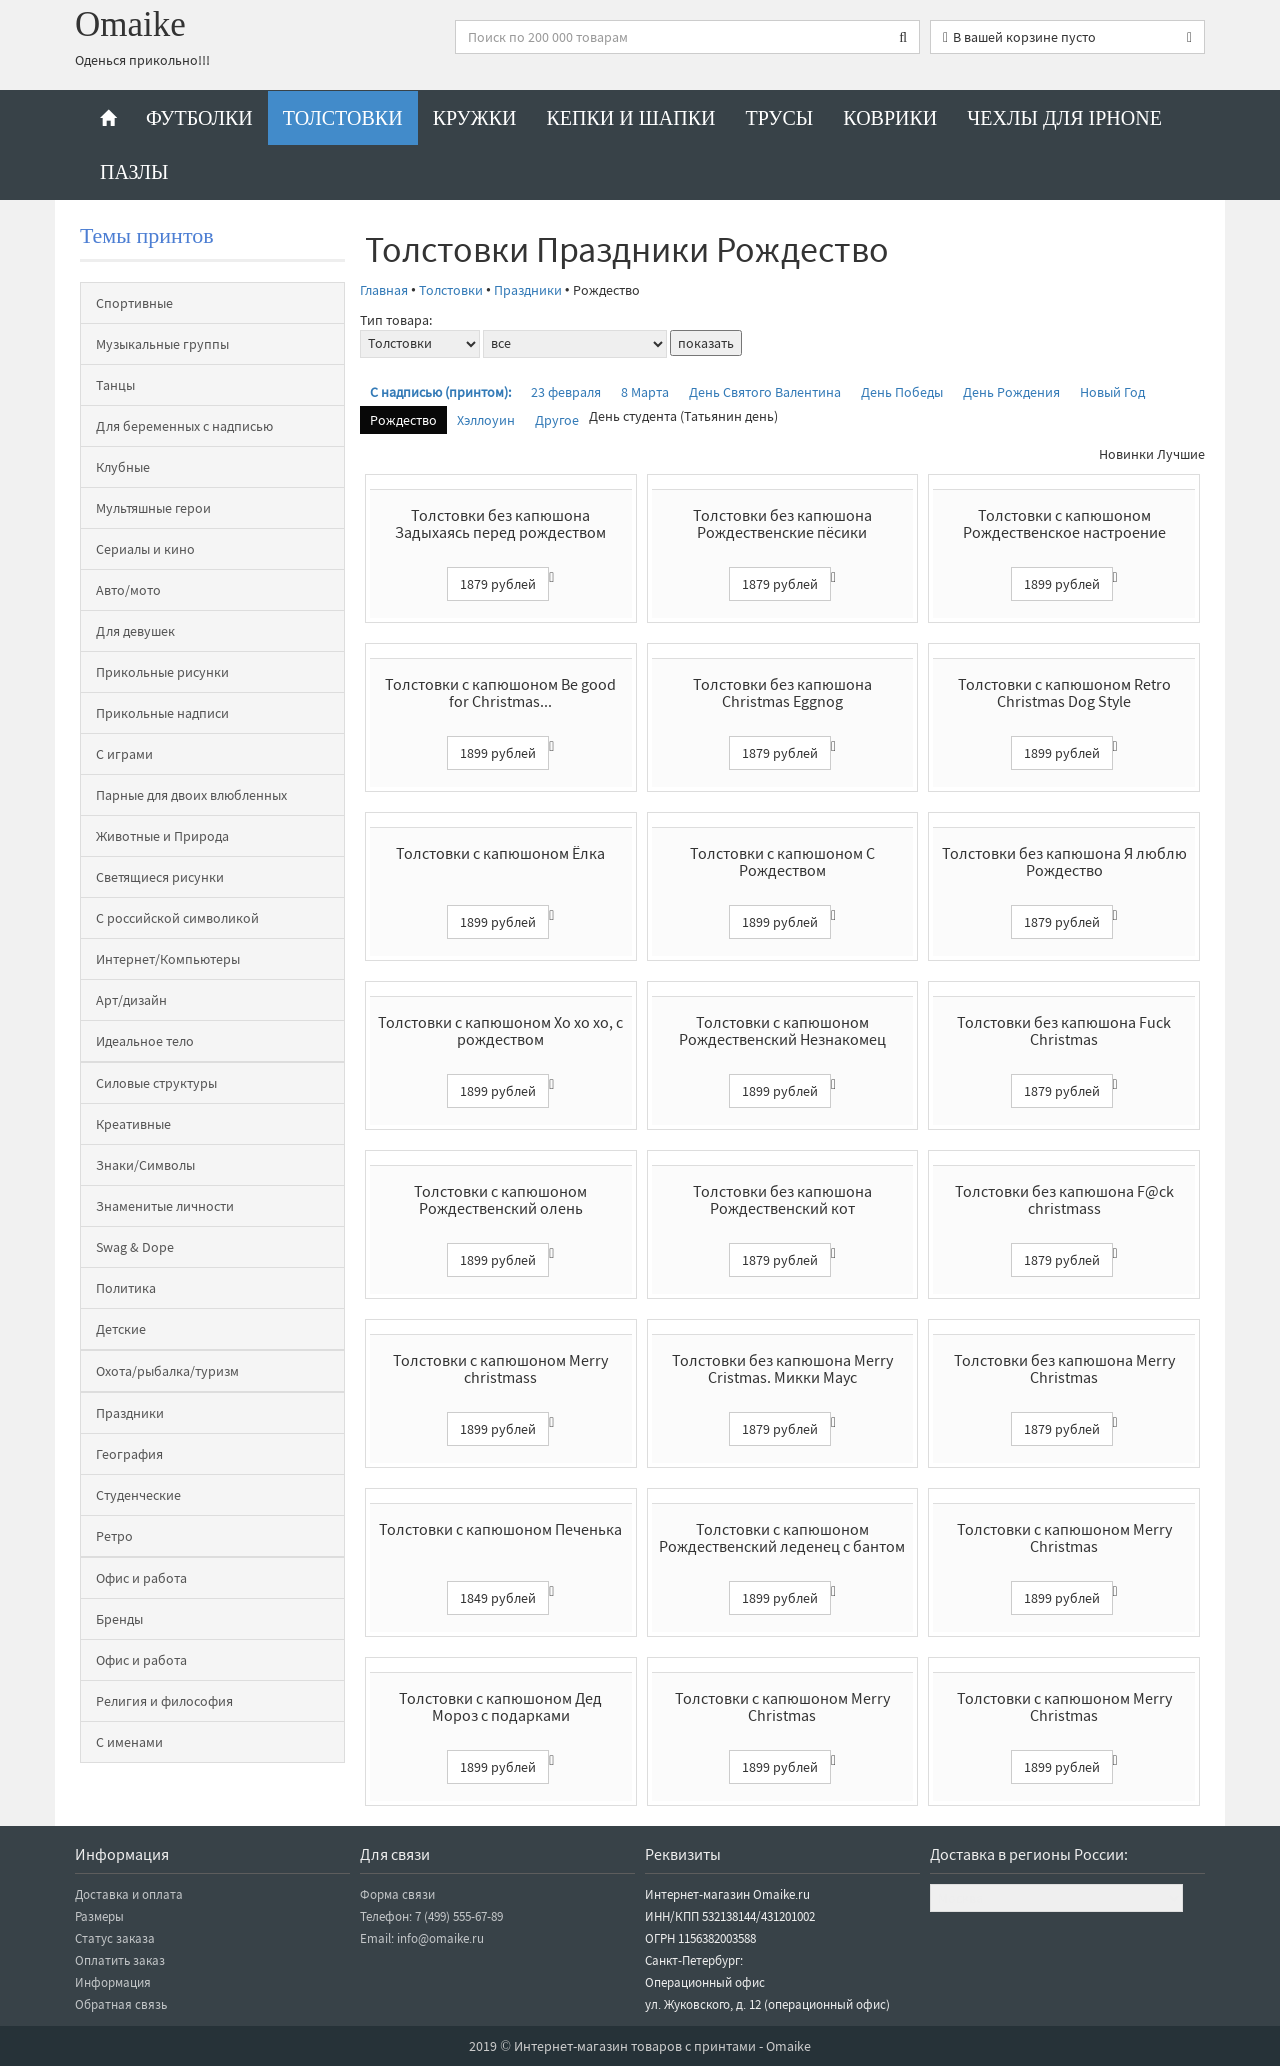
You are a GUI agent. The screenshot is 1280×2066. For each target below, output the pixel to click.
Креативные (133, 1124)
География (129, 1454)
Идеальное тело (145, 1041)
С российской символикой (177, 918)
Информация (113, 1982)
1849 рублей (498, 1598)
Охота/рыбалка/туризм (167, 1371)
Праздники (130, 1413)
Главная (384, 290)
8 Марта (645, 392)
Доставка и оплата (129, 1894)
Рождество (403, 420)
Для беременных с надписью (184, 426)
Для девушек (135, 631)
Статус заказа (115, 1938)
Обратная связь (121, 2004)
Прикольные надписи (162, 713)
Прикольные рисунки (162, 672)
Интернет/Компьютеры (168, 959)
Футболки (199, 118)
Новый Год (1112, 392)
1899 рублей (1062, 584)
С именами (129, 1742)
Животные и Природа (162, 836)
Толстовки (343, 118)
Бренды (119, 1619)
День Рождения (1011, 392)
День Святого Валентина (765, 392)
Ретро (114, 1536)
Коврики (890, 118)
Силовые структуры (156, 1083)
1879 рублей (498, 584)
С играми (124, 754)
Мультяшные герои (153, 508)
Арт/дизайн (131, 1000)
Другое (557, 420)
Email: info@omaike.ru (422, 1938)
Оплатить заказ (120, 1960)
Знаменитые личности (165, 1206)
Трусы (780, 118)
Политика (126, 1288)
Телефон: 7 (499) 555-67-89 (431, 1916)
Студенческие (138, 1495)
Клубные (123, 467)
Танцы (115, 385)
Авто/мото (128, 590)
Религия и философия (164, 1701)
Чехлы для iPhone (1064, 118)
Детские (121, 1329)
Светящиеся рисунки (160, 877)
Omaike (130, 24)
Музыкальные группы (162, 344)
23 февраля (566, 392)
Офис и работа (141, 1578)
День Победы (902, 392)
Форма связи (397, 1894)
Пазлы (134, 172)
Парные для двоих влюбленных (191, 795)
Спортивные (134, 303)
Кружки (475, 118)
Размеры (99, 1916)
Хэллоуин (486, 420)
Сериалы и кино (145, 549)
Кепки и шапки (630, 118)
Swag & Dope (135, 1247)
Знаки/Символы (145, 1165)
